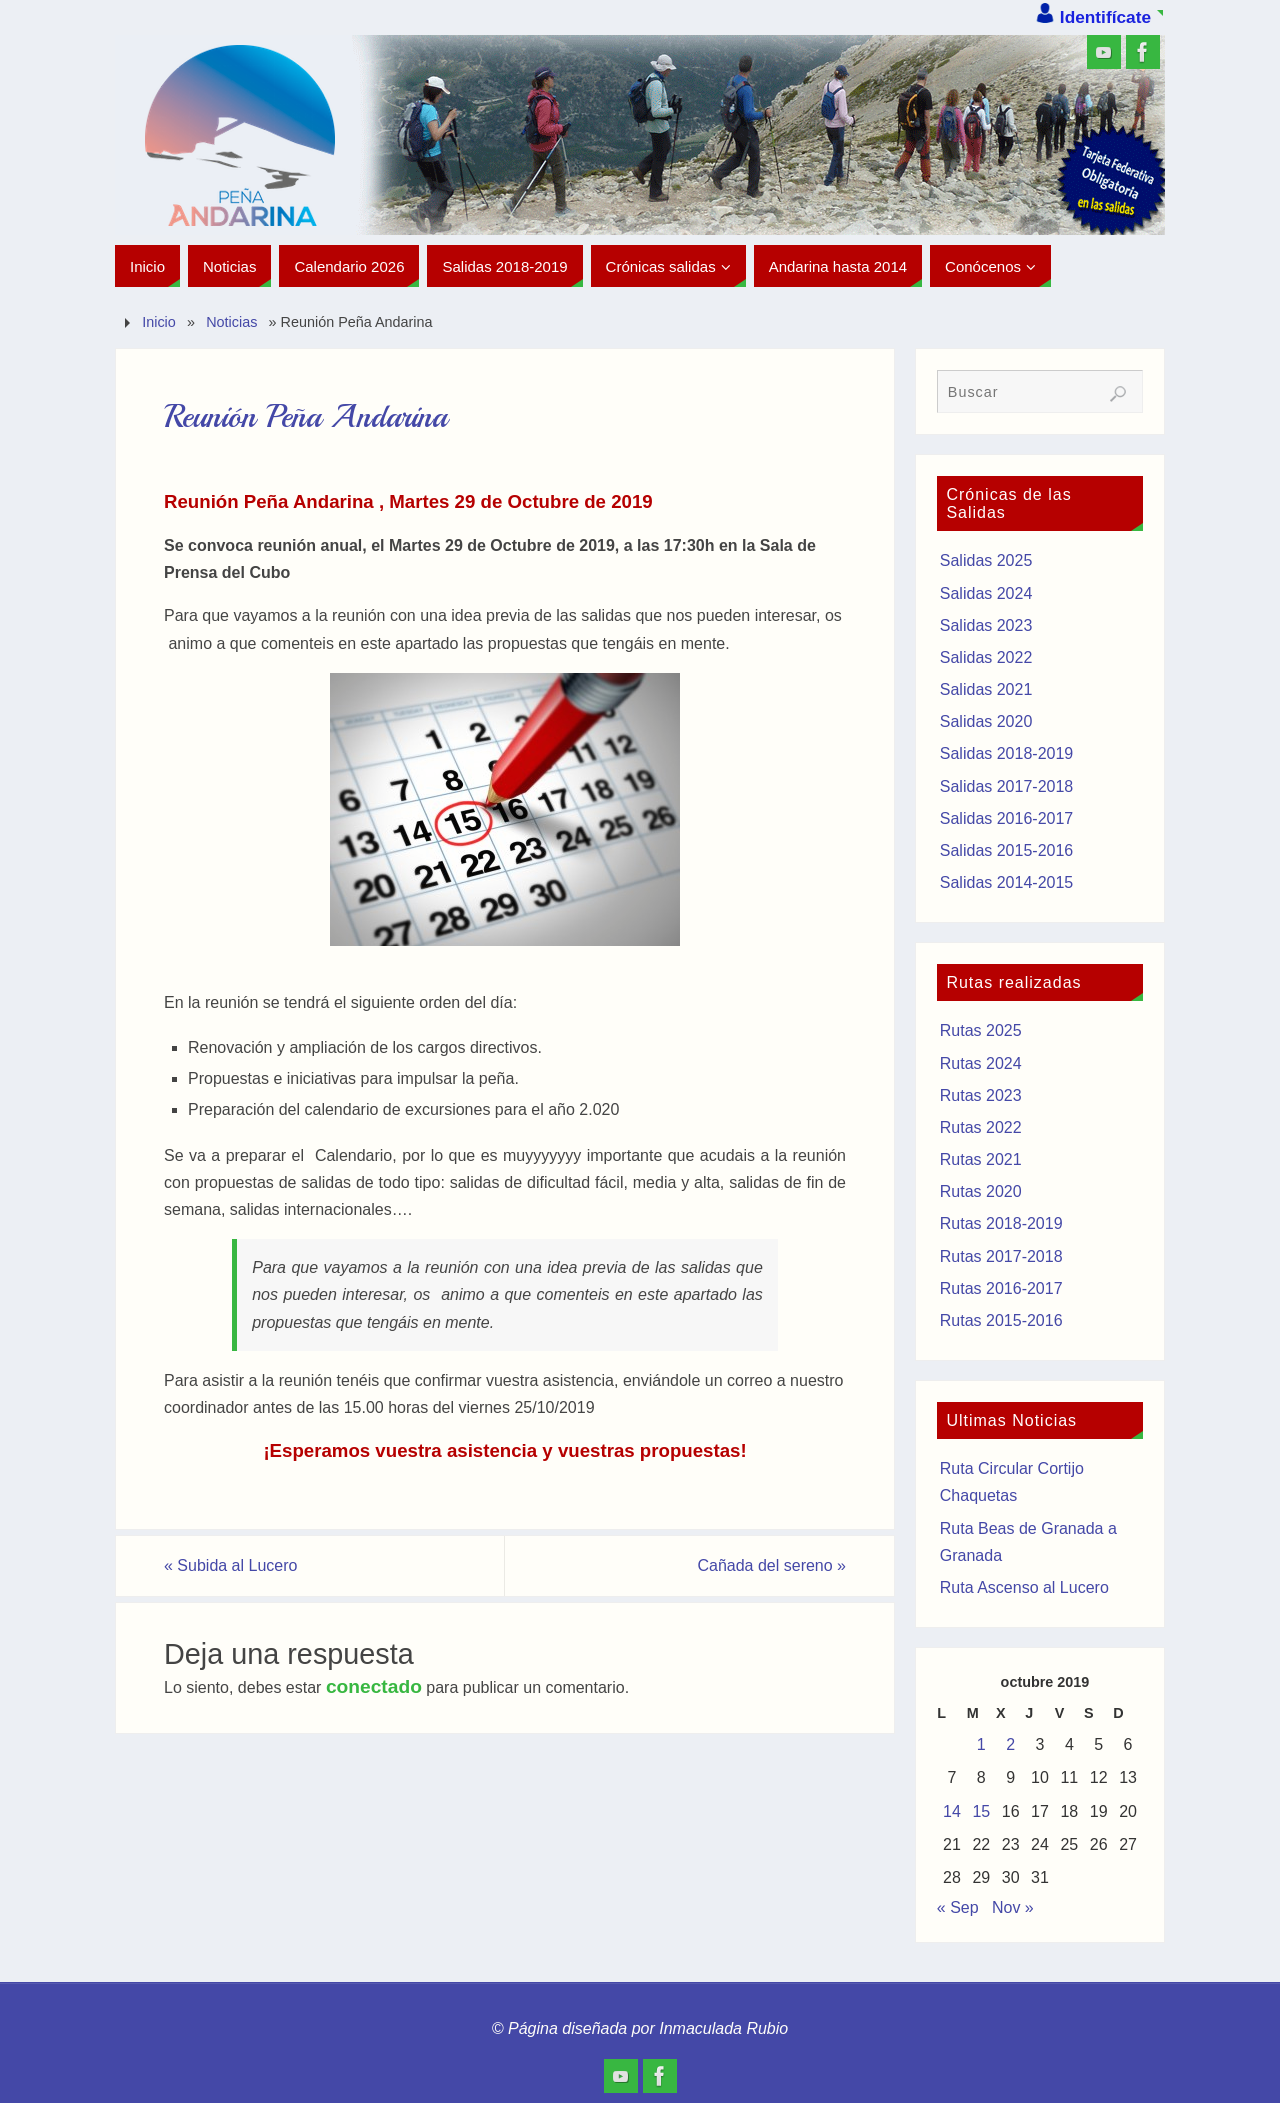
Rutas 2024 (981, 1063)
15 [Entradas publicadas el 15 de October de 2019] (981, 1811)
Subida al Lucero (230, 1565)
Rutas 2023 (981, 1095)
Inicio (159, 322)
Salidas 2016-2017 (1006, 818)
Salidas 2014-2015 (1006, 882)
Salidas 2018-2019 (1006, 753)
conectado (374, 1686)
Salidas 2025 (986, 560)
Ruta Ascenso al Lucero (1024, 1587)
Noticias (231, 322)
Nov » (1013, 1907)
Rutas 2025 (981, 1030)
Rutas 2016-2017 (1001, 1288)
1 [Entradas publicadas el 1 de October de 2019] (981, 1744)
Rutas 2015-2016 (1001, 1320)
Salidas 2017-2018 (1006, 786)
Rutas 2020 (981, 1191)
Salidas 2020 (986, 721)
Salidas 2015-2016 (1006, 850)
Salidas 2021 (986, 689)
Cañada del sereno (771, 1565)
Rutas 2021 (981, 1159)
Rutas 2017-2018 (1001, 1256)
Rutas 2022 (981, 1127)
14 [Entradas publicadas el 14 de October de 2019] (952, 1811)
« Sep (958, 1907)
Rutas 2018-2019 (1001, 1223)
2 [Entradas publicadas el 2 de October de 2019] (1010, 1744)
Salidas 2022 (986, 657)
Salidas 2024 (986, 593)
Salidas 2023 (986, 625)
